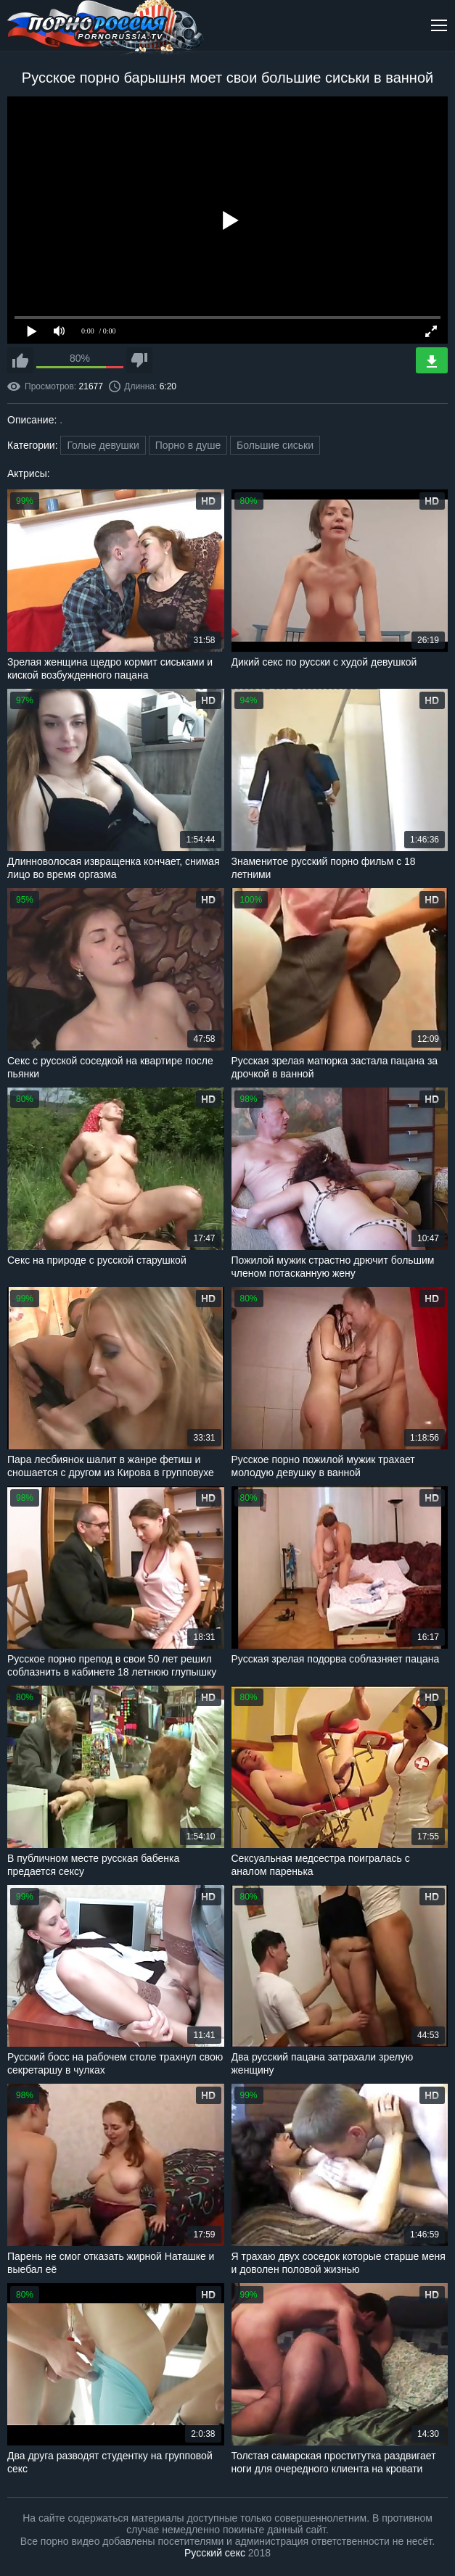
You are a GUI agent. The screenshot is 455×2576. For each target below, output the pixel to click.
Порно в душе (188, 445)
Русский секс (214, 2553)
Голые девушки (103, 445)
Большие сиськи (275, 445)
